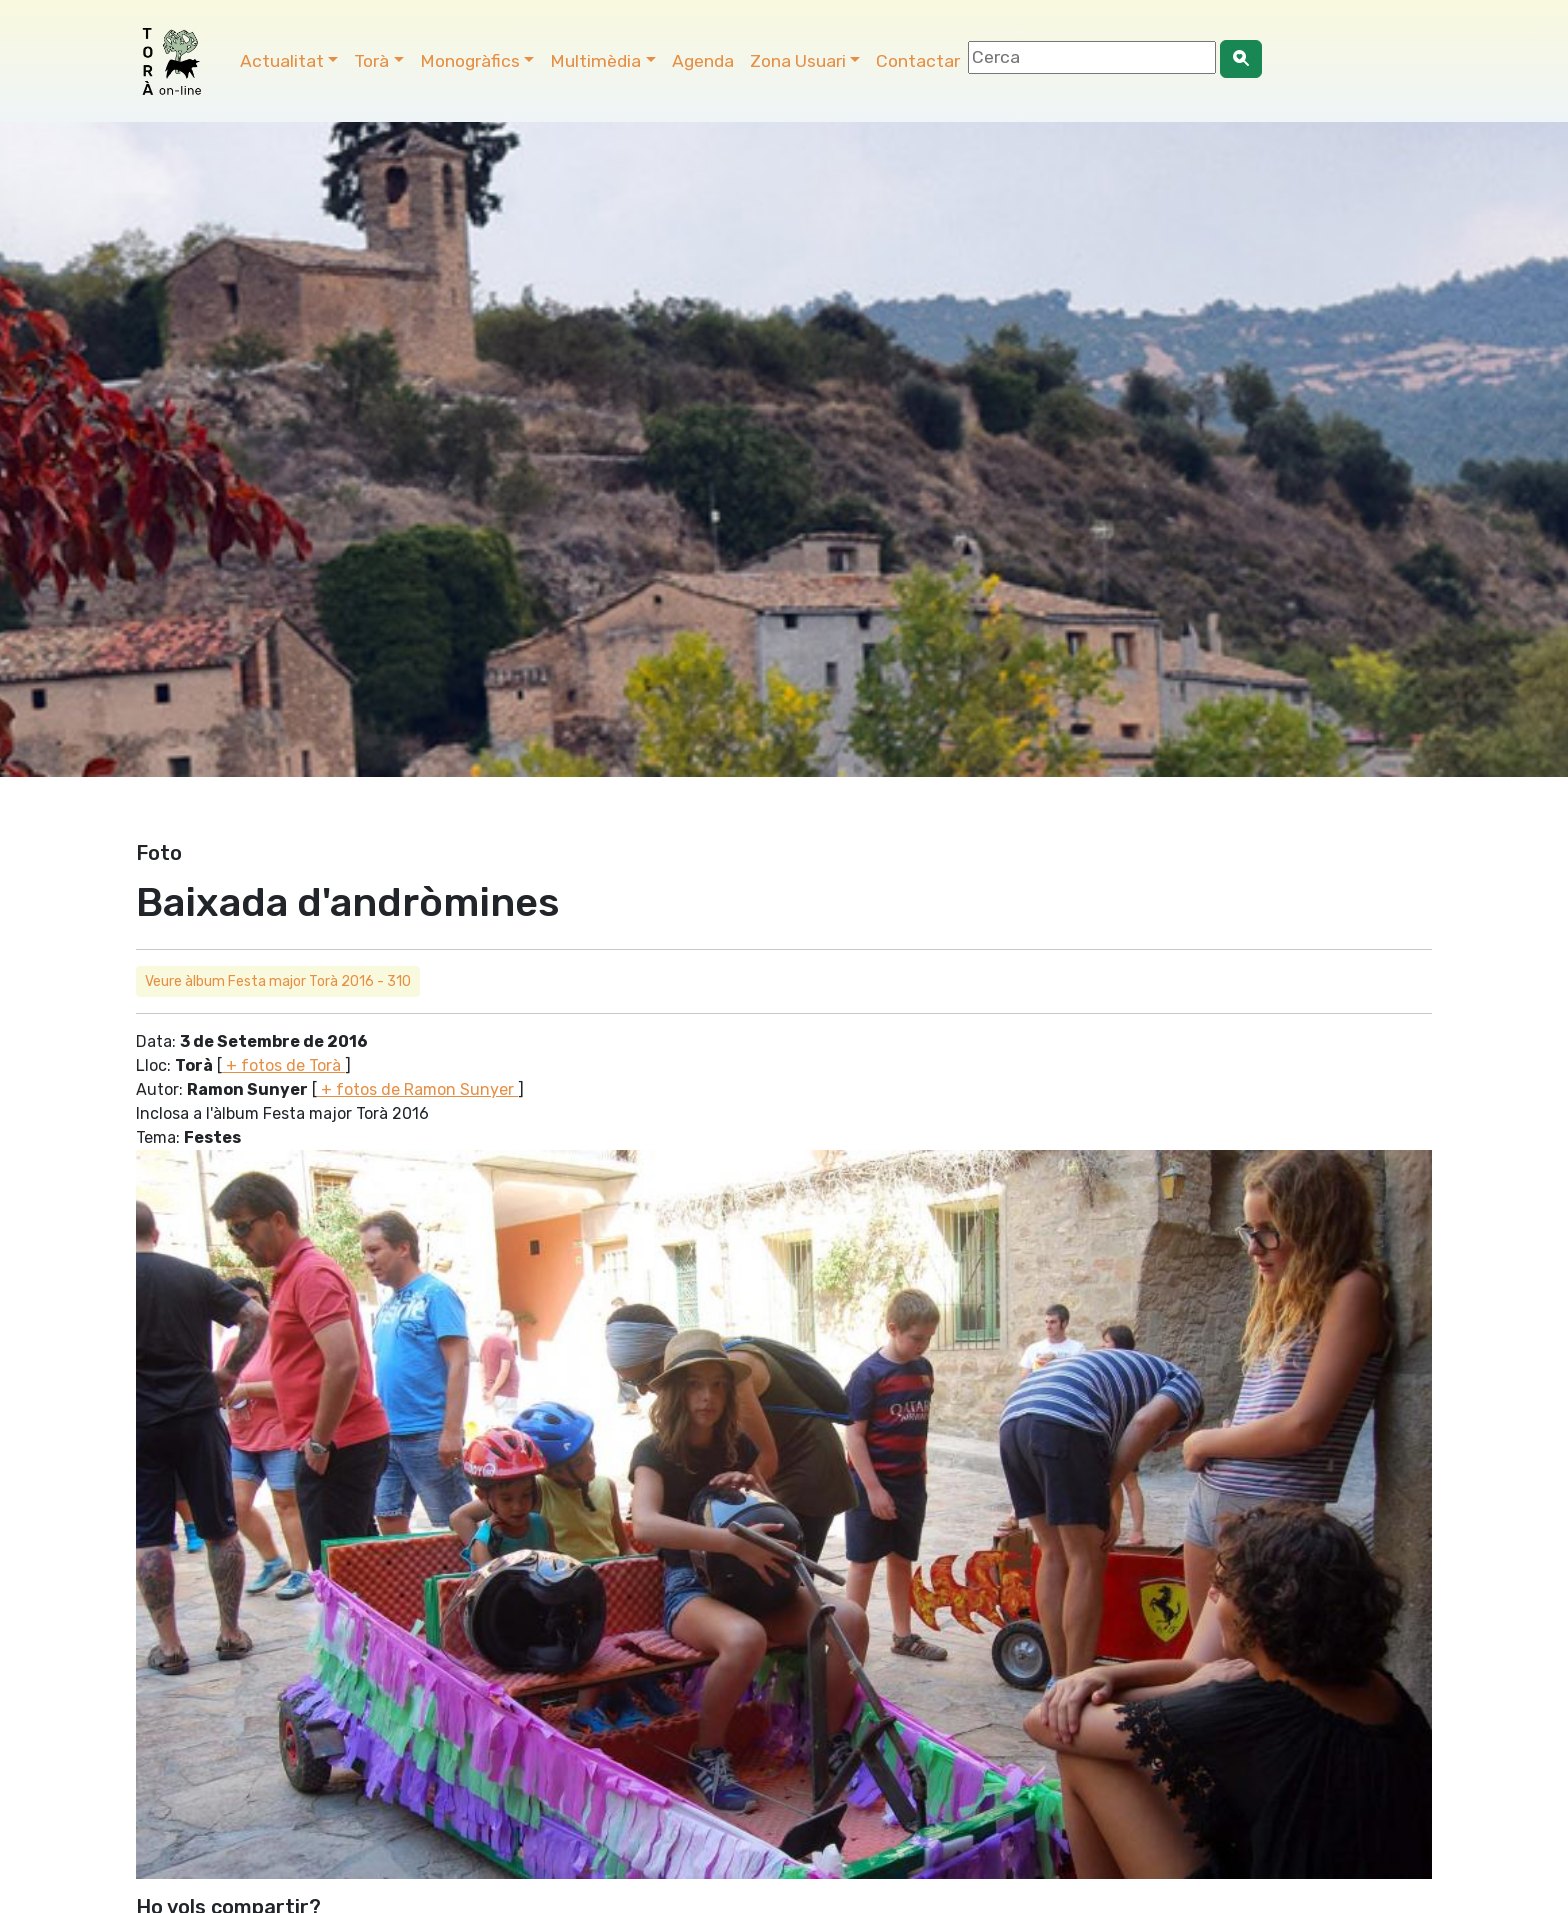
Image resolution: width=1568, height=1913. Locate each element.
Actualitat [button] (282, 61)
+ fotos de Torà (283, 1065)
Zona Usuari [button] (798, 61)
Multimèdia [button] (595, 61)
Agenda (703, 61)
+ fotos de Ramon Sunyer (417, 1089)
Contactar (918, 61)
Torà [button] (371, 61)
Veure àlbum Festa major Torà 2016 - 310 (278, 981)
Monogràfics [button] (470, 61)
